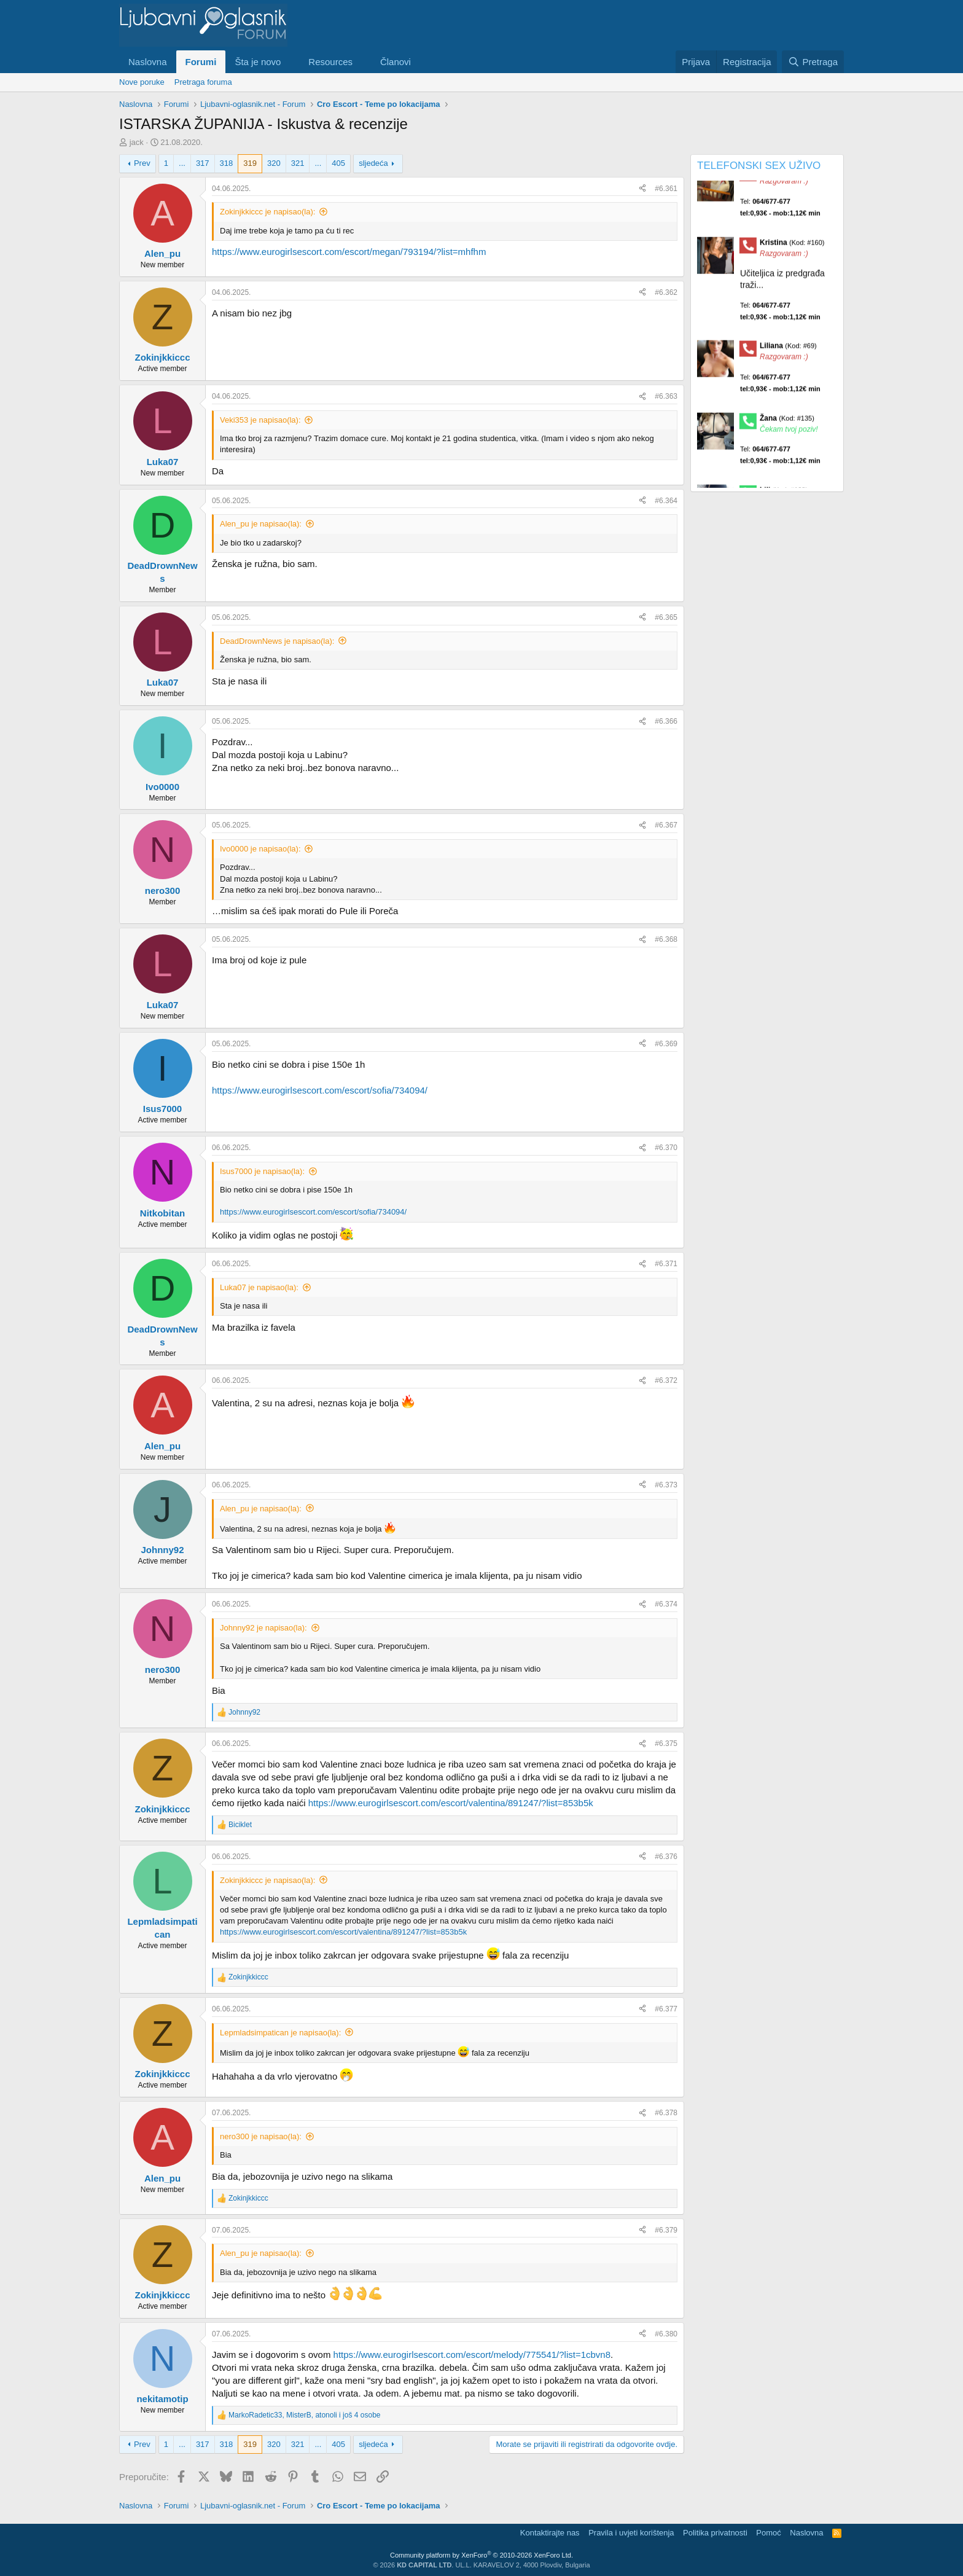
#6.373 (666, 1485)
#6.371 (666, 1263)
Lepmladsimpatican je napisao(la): (280, 2032)
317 (202, 163)
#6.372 (666, 1380)
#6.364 (666, 500)
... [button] (182, 163)
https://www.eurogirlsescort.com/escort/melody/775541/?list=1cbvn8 (471, 2354)
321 (298, 163)
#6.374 (666, 1604)
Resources (330, 62)
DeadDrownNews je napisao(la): (277, 641)
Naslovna (147, 62)
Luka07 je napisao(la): (259, 1287)
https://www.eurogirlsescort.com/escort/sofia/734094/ (319, 1090)
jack (137, 142)
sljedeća (373, 163)
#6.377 (666, 2009)
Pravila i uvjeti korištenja (631, 2532)
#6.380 (666, 2334)
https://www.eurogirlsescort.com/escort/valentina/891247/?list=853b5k (450, 1803)
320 (274, 163)
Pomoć (768, 2532)
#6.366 (666, 721)
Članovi (395, 62)
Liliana (788, 362)
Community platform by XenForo (481, 2555)
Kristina (792, 258)
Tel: (780, 222)
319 (250, 163)
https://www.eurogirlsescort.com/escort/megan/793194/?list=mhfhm (349, 251)
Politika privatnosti (715, 2532)
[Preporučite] (642, 189)
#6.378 (666, 2112)
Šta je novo (258, 62)
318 (226, 163)
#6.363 (666, 396)
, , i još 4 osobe (304, 2415)
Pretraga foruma (203, 82)
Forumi (201, 62)
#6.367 (666, 825)
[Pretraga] (813, 61)
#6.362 (666, 292)
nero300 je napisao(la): (261, 2136)
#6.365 (666, 617)
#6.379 (666, 2230)
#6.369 (666, 1043)
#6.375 (666, 1743)
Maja (784, 186)
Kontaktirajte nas (550, 2532)
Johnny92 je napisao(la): (263, 1627)
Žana (787, 433)
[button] (290, 61)
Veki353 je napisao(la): (260, 420)
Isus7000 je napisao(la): (262, 1171)
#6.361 (666, 188)
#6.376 (666, 1856)
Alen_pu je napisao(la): (261, 523)
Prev (142, 163)
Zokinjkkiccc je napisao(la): (267, 211)
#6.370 (666, 1147)
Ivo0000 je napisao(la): (260, 848)
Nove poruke (142, 82)
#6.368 (666, 939)
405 (338, 163)
